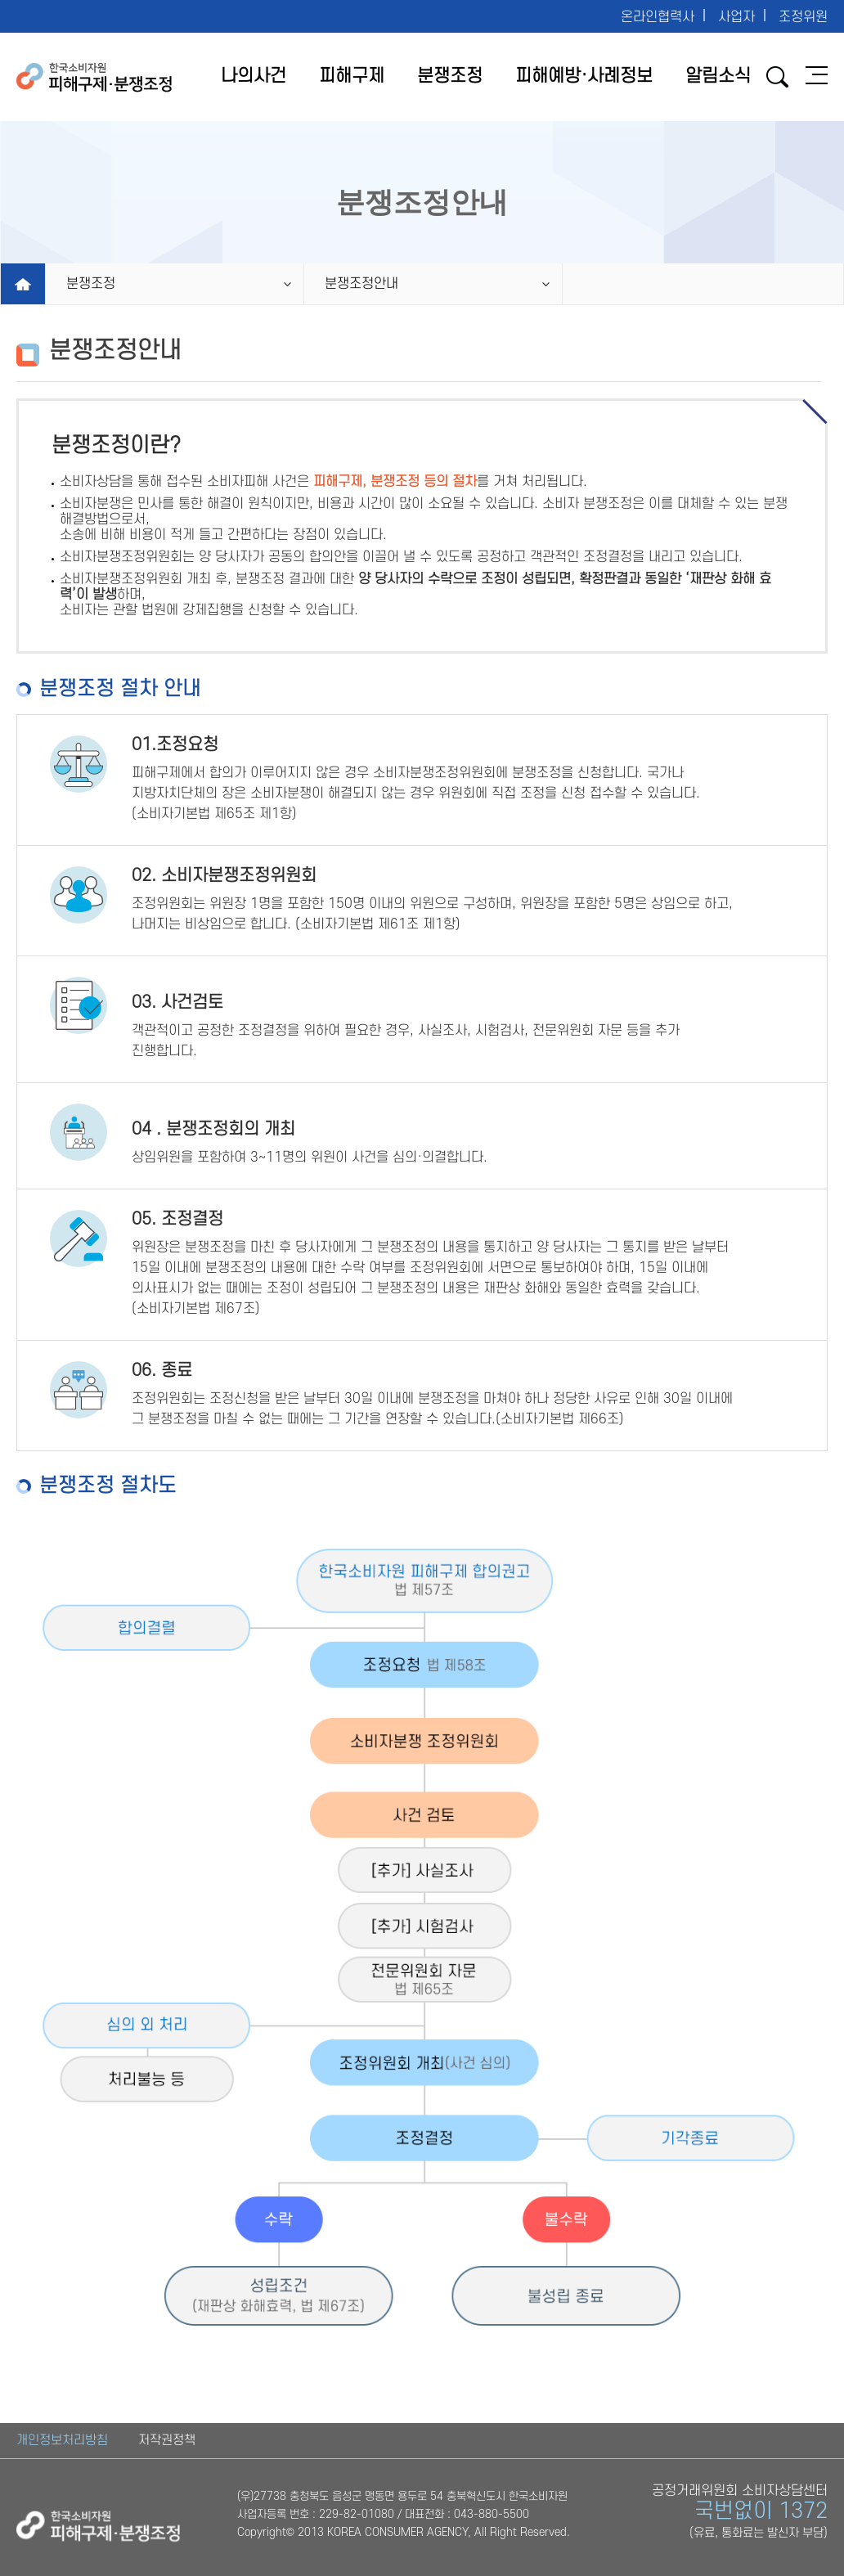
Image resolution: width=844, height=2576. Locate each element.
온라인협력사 (657, 17)
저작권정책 (166, 2440)
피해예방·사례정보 (584, 76)
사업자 (736, 17)
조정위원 (803, 17)
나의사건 (253, 76)
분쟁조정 (450, 76)
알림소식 (718, 76)
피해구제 (351, 76)
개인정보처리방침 (62, 2440)
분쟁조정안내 (361, 283)
